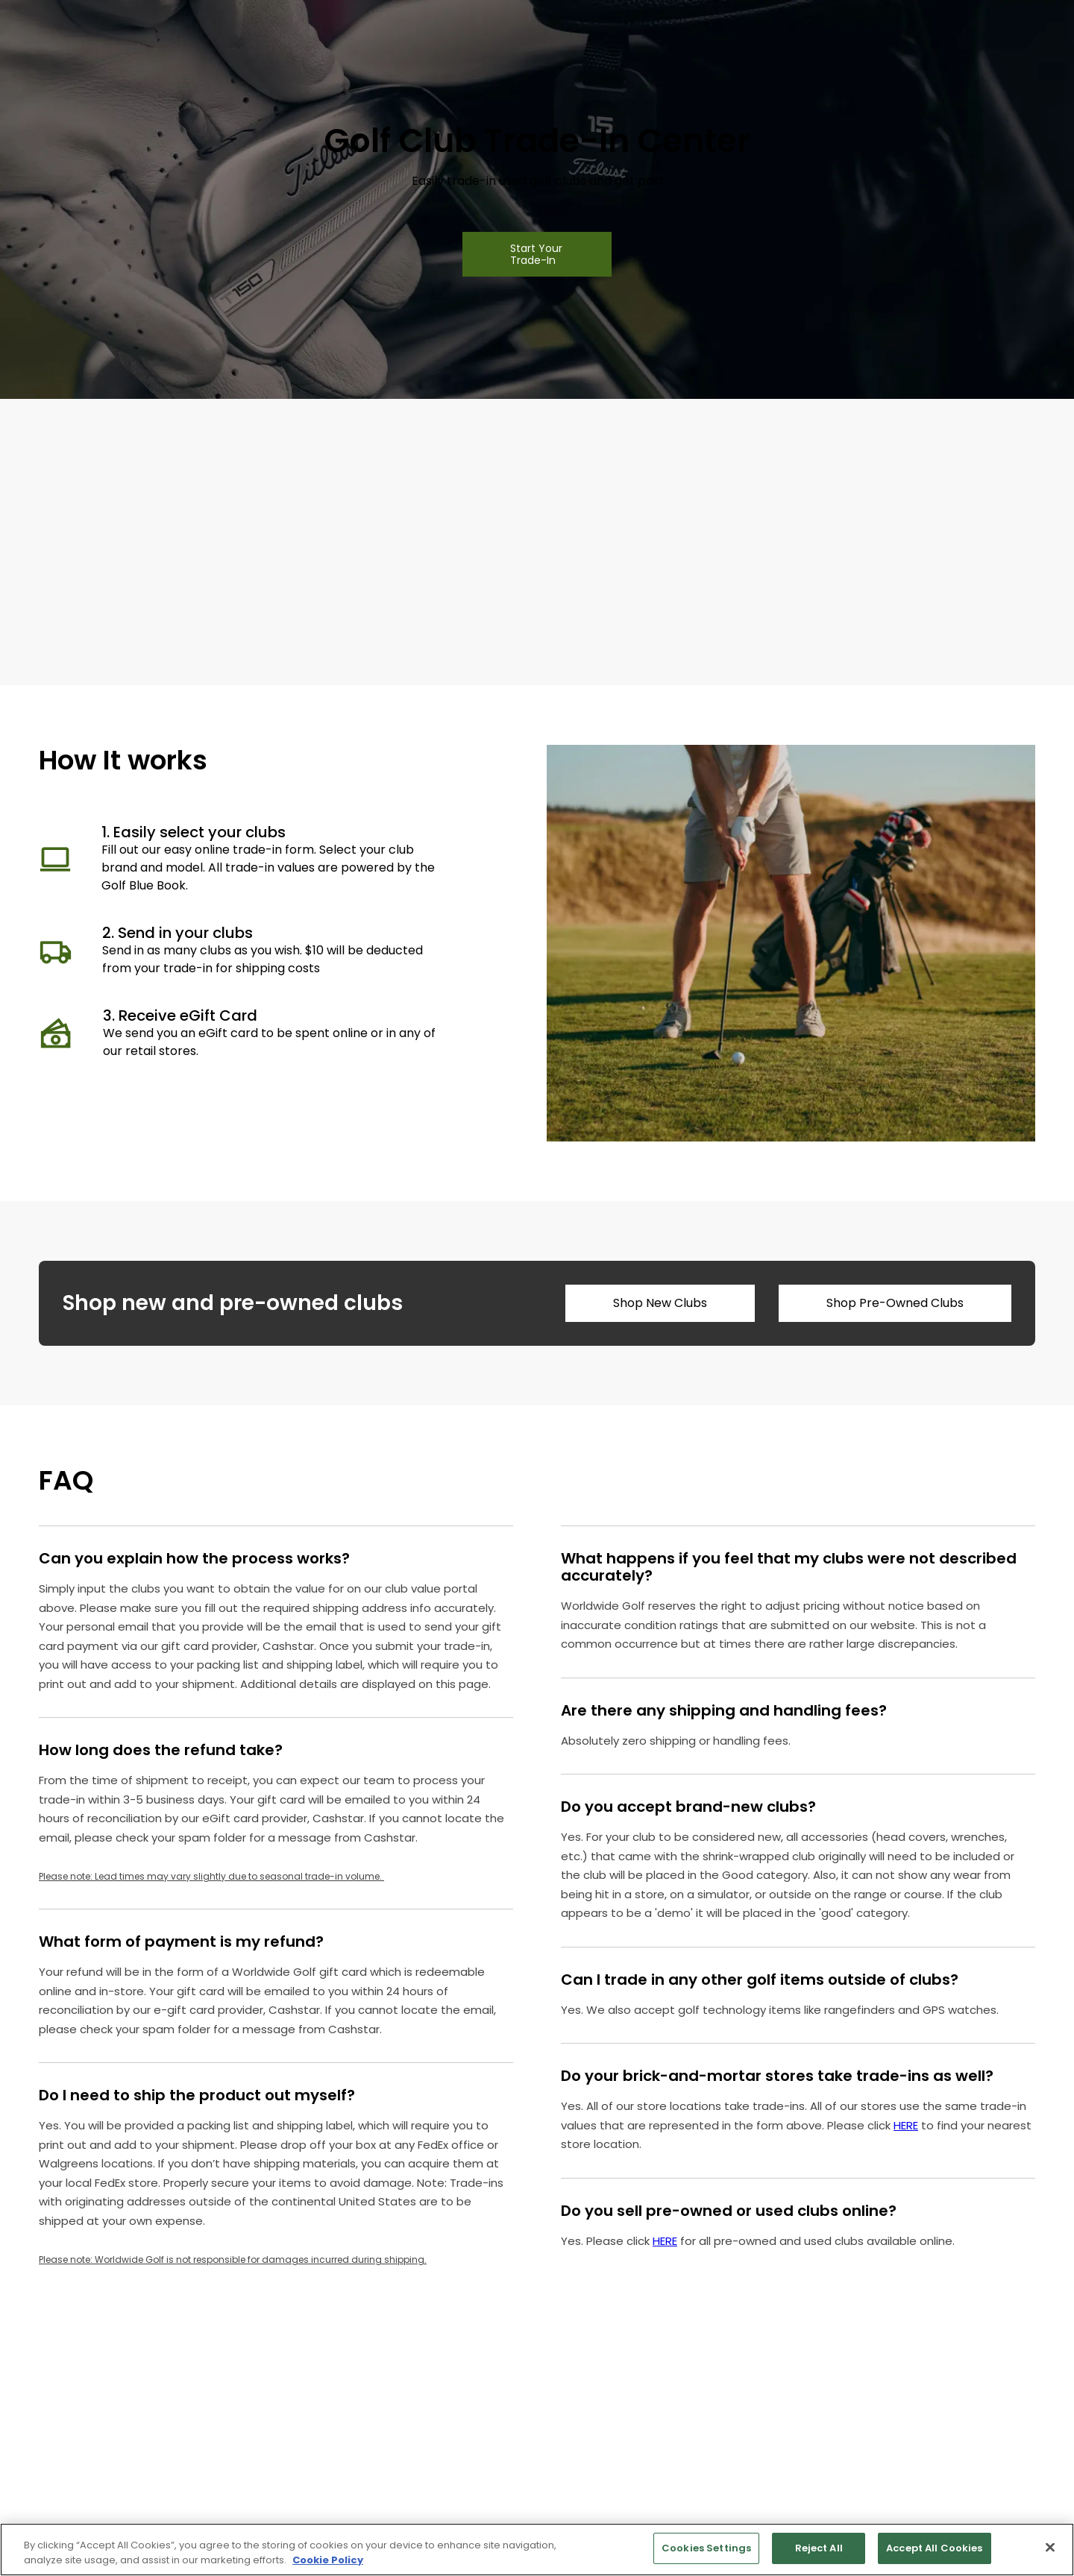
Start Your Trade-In (536, 254)
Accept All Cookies (934, 2548)
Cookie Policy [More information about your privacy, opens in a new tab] (327, 2560)
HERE (906, 2125)
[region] (537, 2549)
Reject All (819, 2548)
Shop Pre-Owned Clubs (895, 1302)
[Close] (1050, 2547)
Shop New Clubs (660, 1302)
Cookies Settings (706, 2548)
